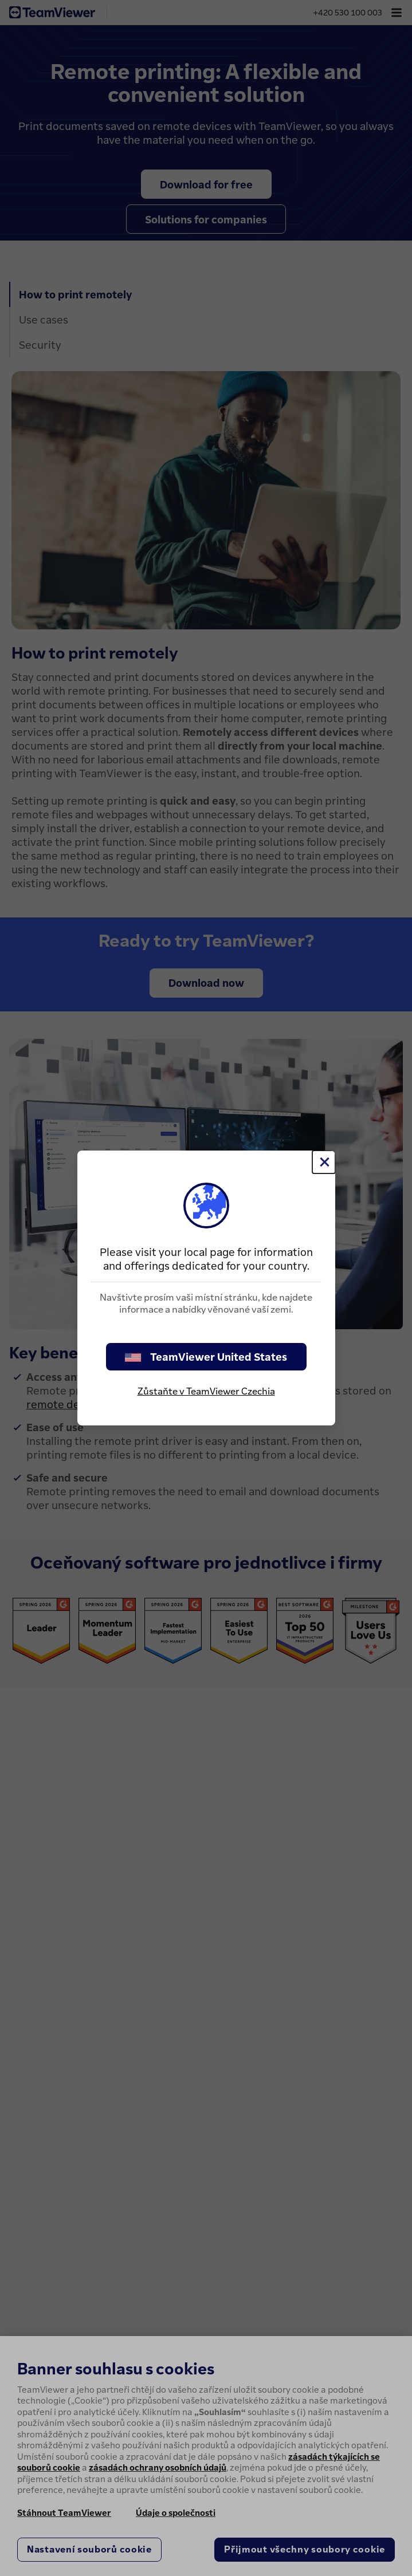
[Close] (323, 1162)
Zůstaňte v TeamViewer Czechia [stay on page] (206, 1391)
